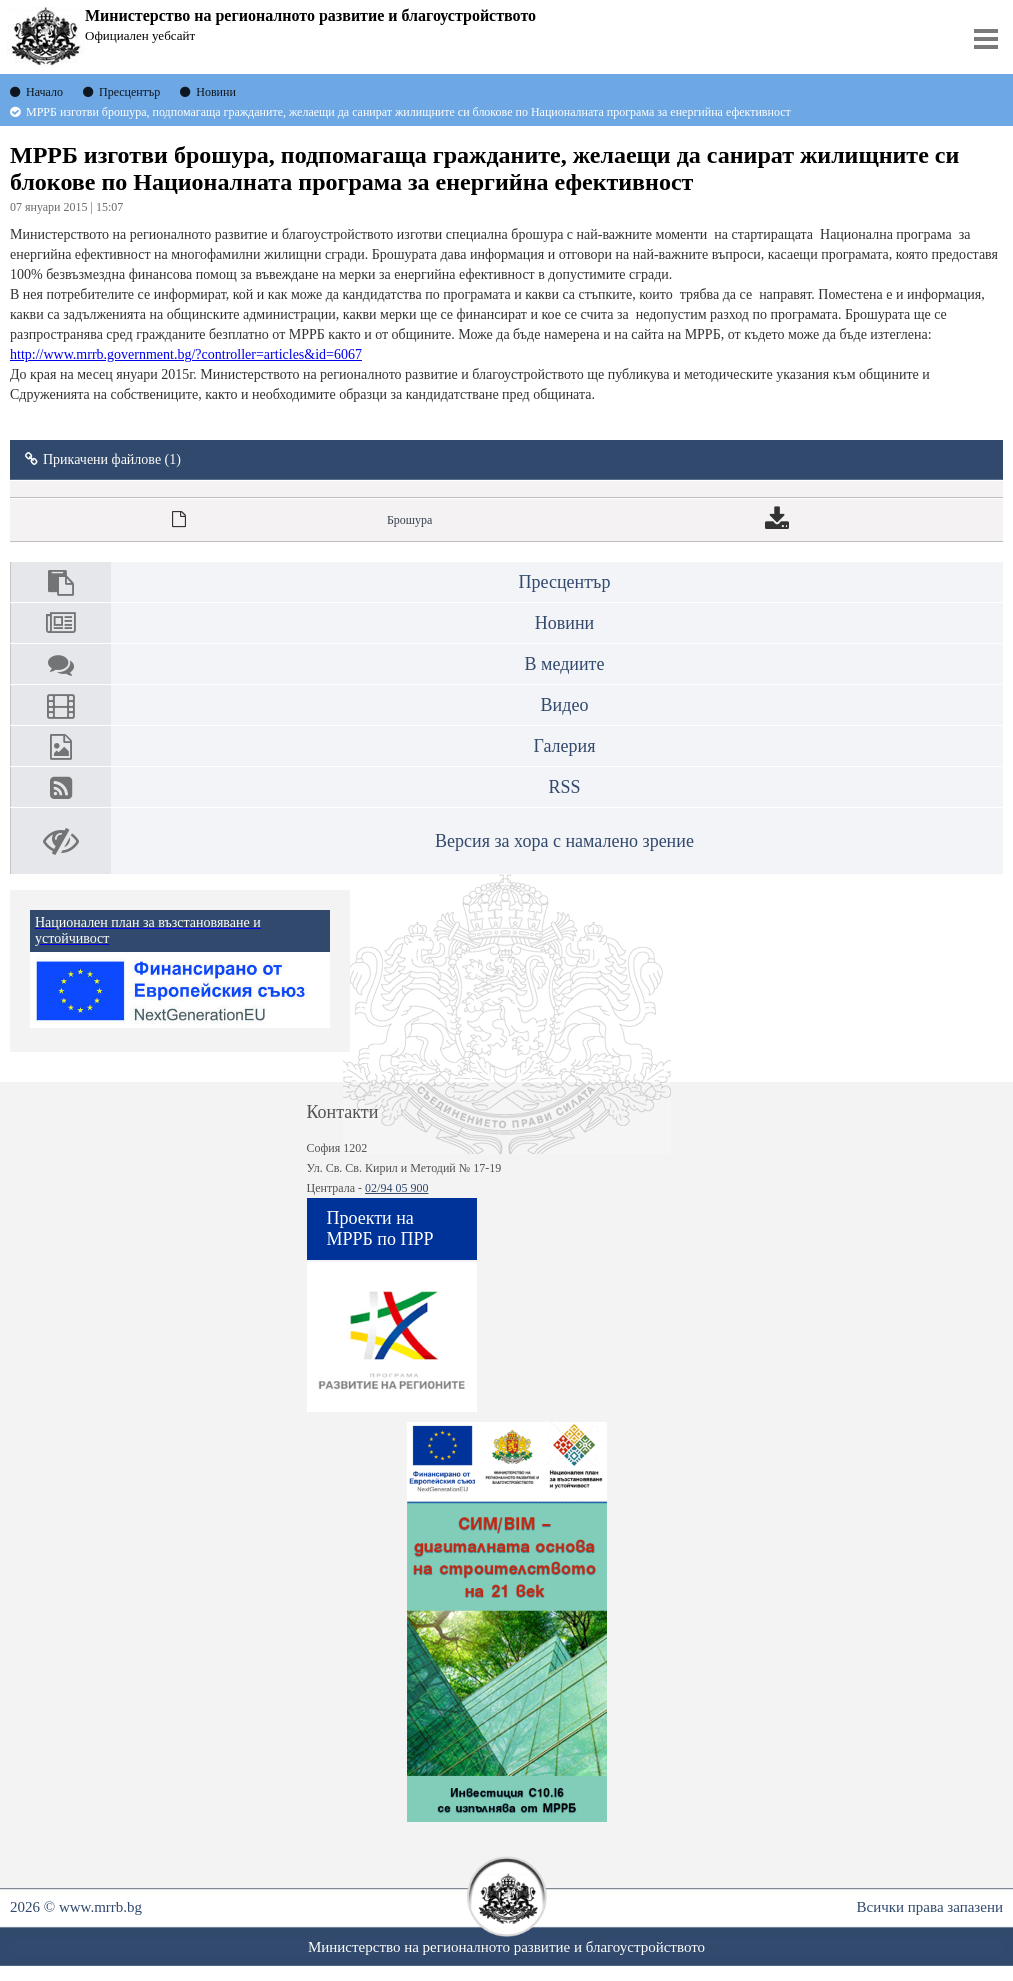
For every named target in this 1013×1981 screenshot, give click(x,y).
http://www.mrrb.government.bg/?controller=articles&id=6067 (186, 354)
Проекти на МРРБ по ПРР (380, 1228)
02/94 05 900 (396, 1188)
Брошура (409, 520)
